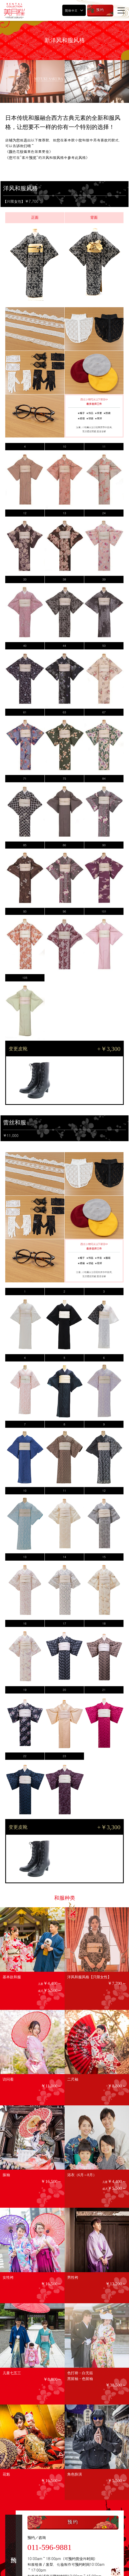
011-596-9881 (49, 2547)
